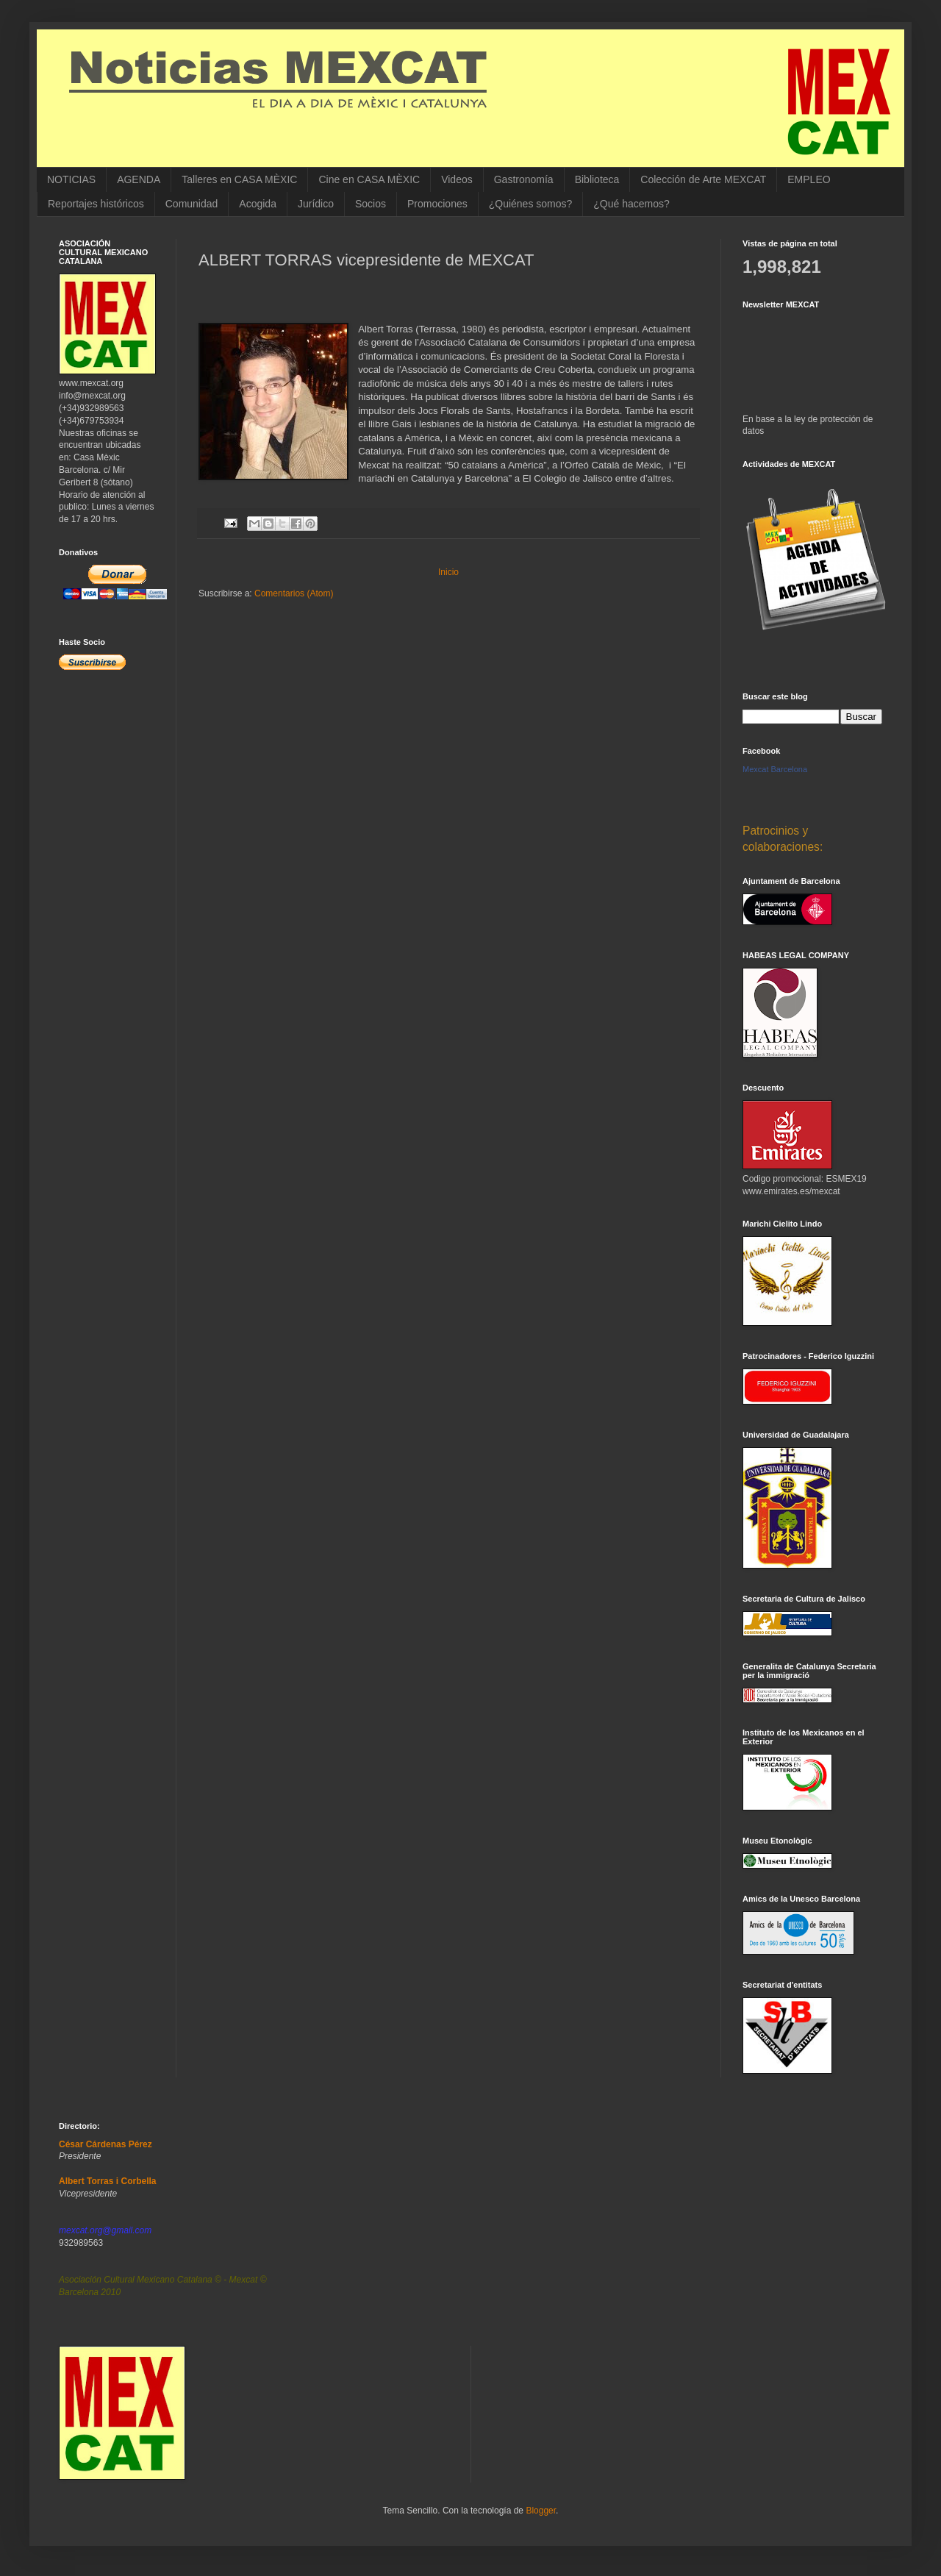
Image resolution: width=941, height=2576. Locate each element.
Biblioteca (597, 179)
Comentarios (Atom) (293, 593)
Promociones (437, 204)
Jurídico (316, 204)
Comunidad (191, 204)
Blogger (541, 2510)
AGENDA (138, 179)
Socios (370, 204)
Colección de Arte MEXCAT (703, 179)
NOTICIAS (71, 179)
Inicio (448, 572)
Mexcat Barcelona (775, 769)
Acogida (257, 204)
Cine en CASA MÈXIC (369, 179)
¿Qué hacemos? (631, 204)
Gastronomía (524, 179)
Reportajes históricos (96, 204)
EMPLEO (808, 179)
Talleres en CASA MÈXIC (239, 179)
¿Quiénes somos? (531, 204)
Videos (457, 179)
